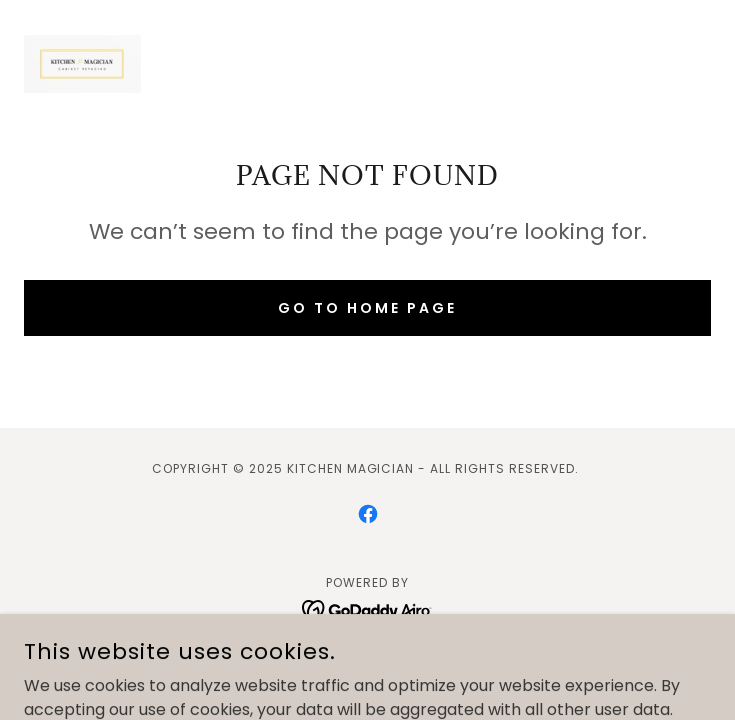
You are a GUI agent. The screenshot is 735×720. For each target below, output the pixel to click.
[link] (82, 64)
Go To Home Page (367, 308)
